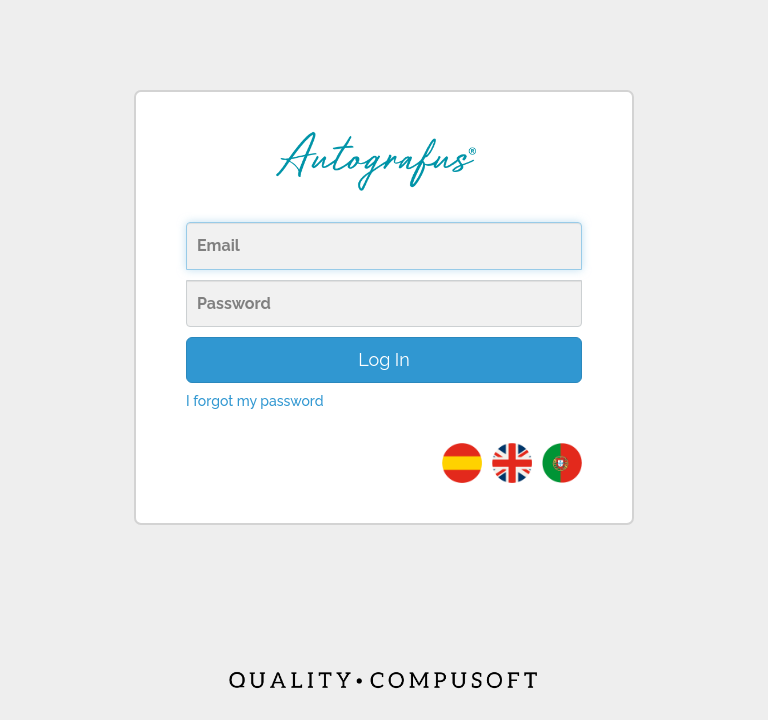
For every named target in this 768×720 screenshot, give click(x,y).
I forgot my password (255, 401)
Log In (384, 359)
